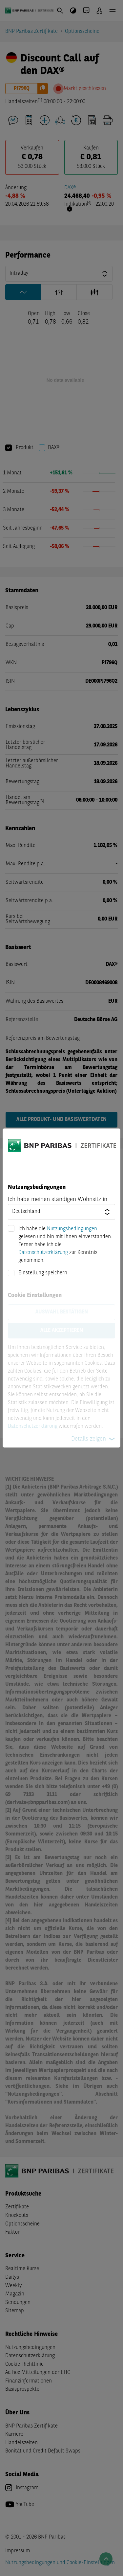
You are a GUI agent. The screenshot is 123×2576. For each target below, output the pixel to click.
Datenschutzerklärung (43, 1252)
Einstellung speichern (42, 1273)
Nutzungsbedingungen (72, 1229)
